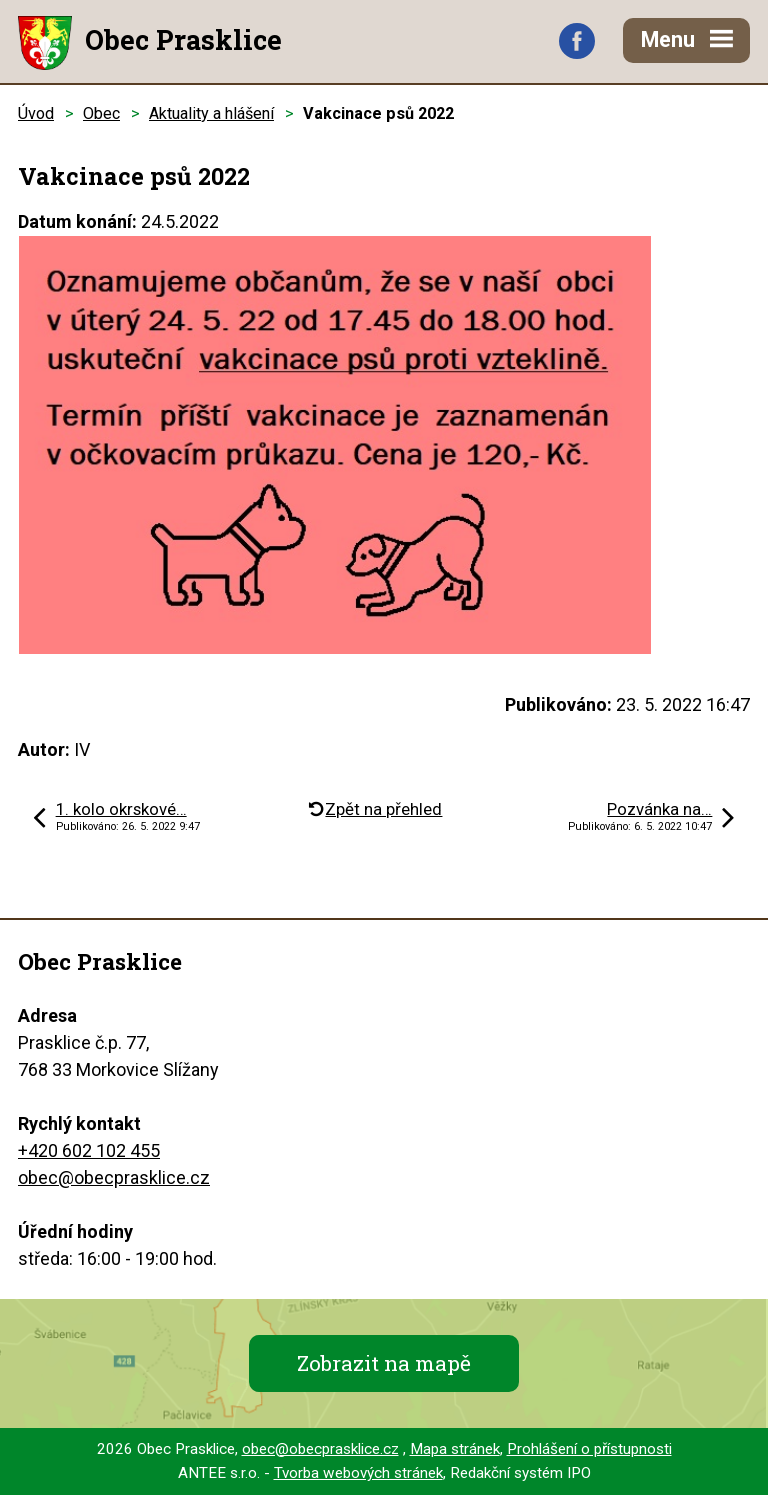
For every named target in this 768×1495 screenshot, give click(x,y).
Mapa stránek (455, 1449)
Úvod (36, 113)
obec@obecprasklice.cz (114, 1177)
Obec (101, 113)
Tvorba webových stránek (358, 1473)
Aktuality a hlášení (211, 113)
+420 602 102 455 (89, 1150)
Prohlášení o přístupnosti (589, 1449)
